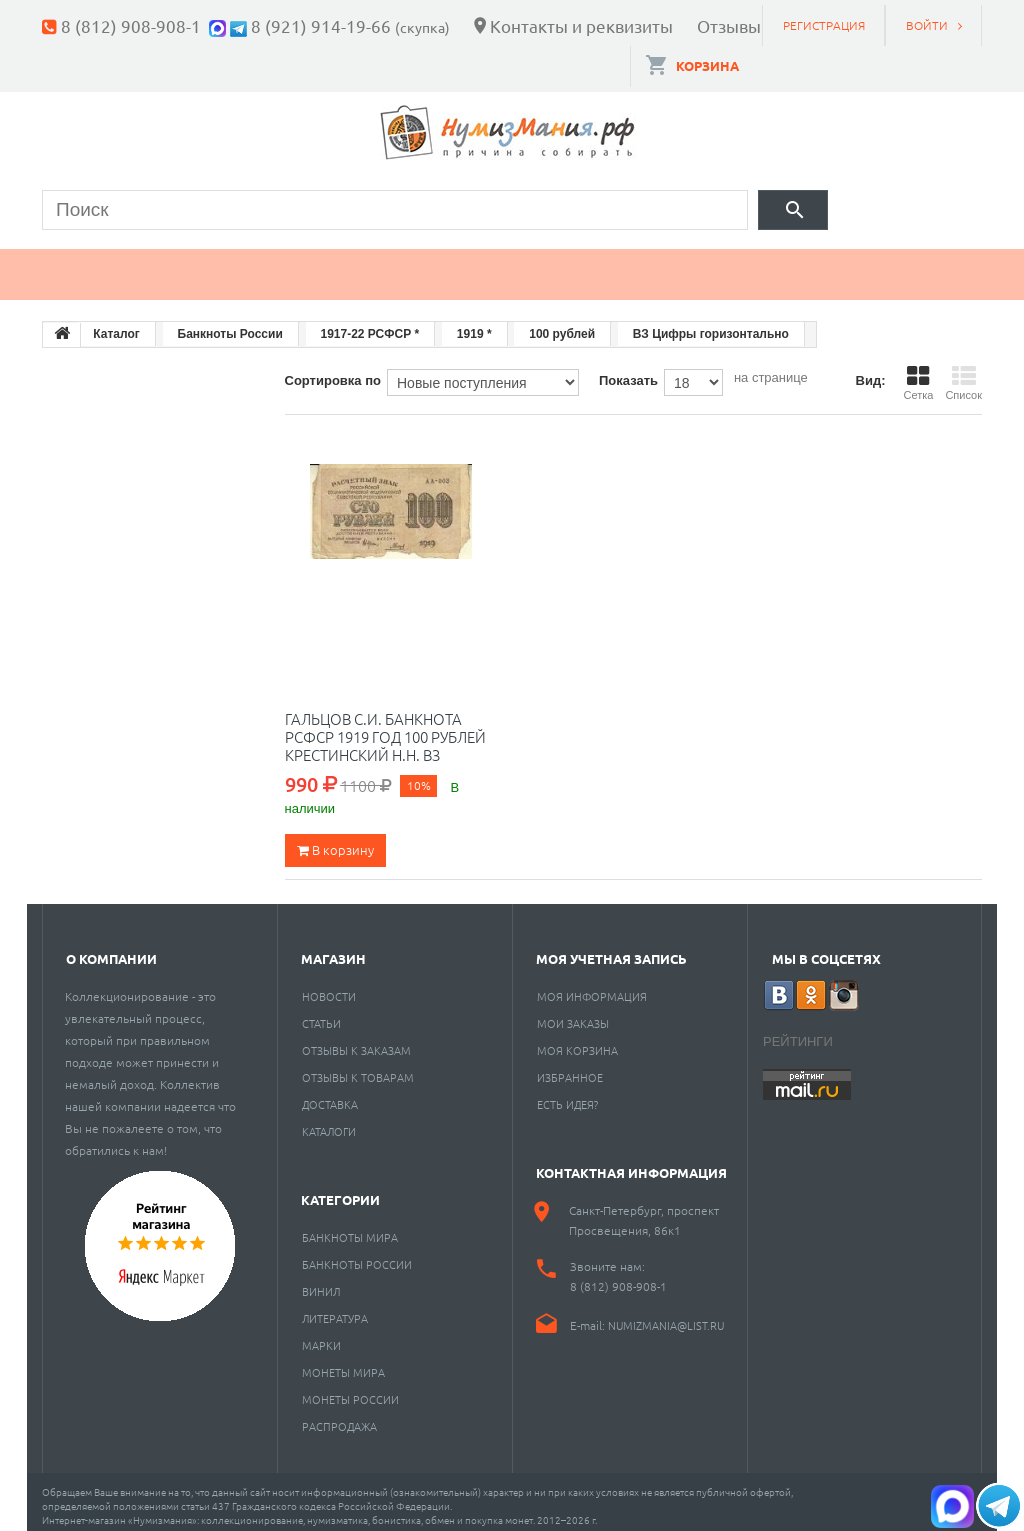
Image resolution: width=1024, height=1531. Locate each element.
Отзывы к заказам (356, 1041)
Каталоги (329, 1122)
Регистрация (824, 25)
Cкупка (910, 265)
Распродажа (339, 1417)
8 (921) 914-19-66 (321, 25)
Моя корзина (577, 1041)
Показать (628, 371)
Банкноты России (357, 1255)
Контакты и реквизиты (581, 25)
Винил (321, 1282)
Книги (499, 265)
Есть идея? (567, 1095)
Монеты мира (343, 1363)
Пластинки (639, 265)
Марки (381, 265)
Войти (927, 25)
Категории (340, 1190)
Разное (784, 265)
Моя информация (592, 987)
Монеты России (350, 1390)
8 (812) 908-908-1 (131, 25)
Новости (329, 987)
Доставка (330, 1095)
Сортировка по (333, 371)
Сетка (918, 374)
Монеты (100, 265)
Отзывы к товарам (358, 1068)
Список (963, 374)
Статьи (321, 1014)
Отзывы (729, 25)
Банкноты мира (350, 1228)
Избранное (570, 1068)
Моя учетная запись (611, 949)
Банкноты (244, 265)
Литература (335, 1309)
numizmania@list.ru (666, 1316)
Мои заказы (573, 1014)
